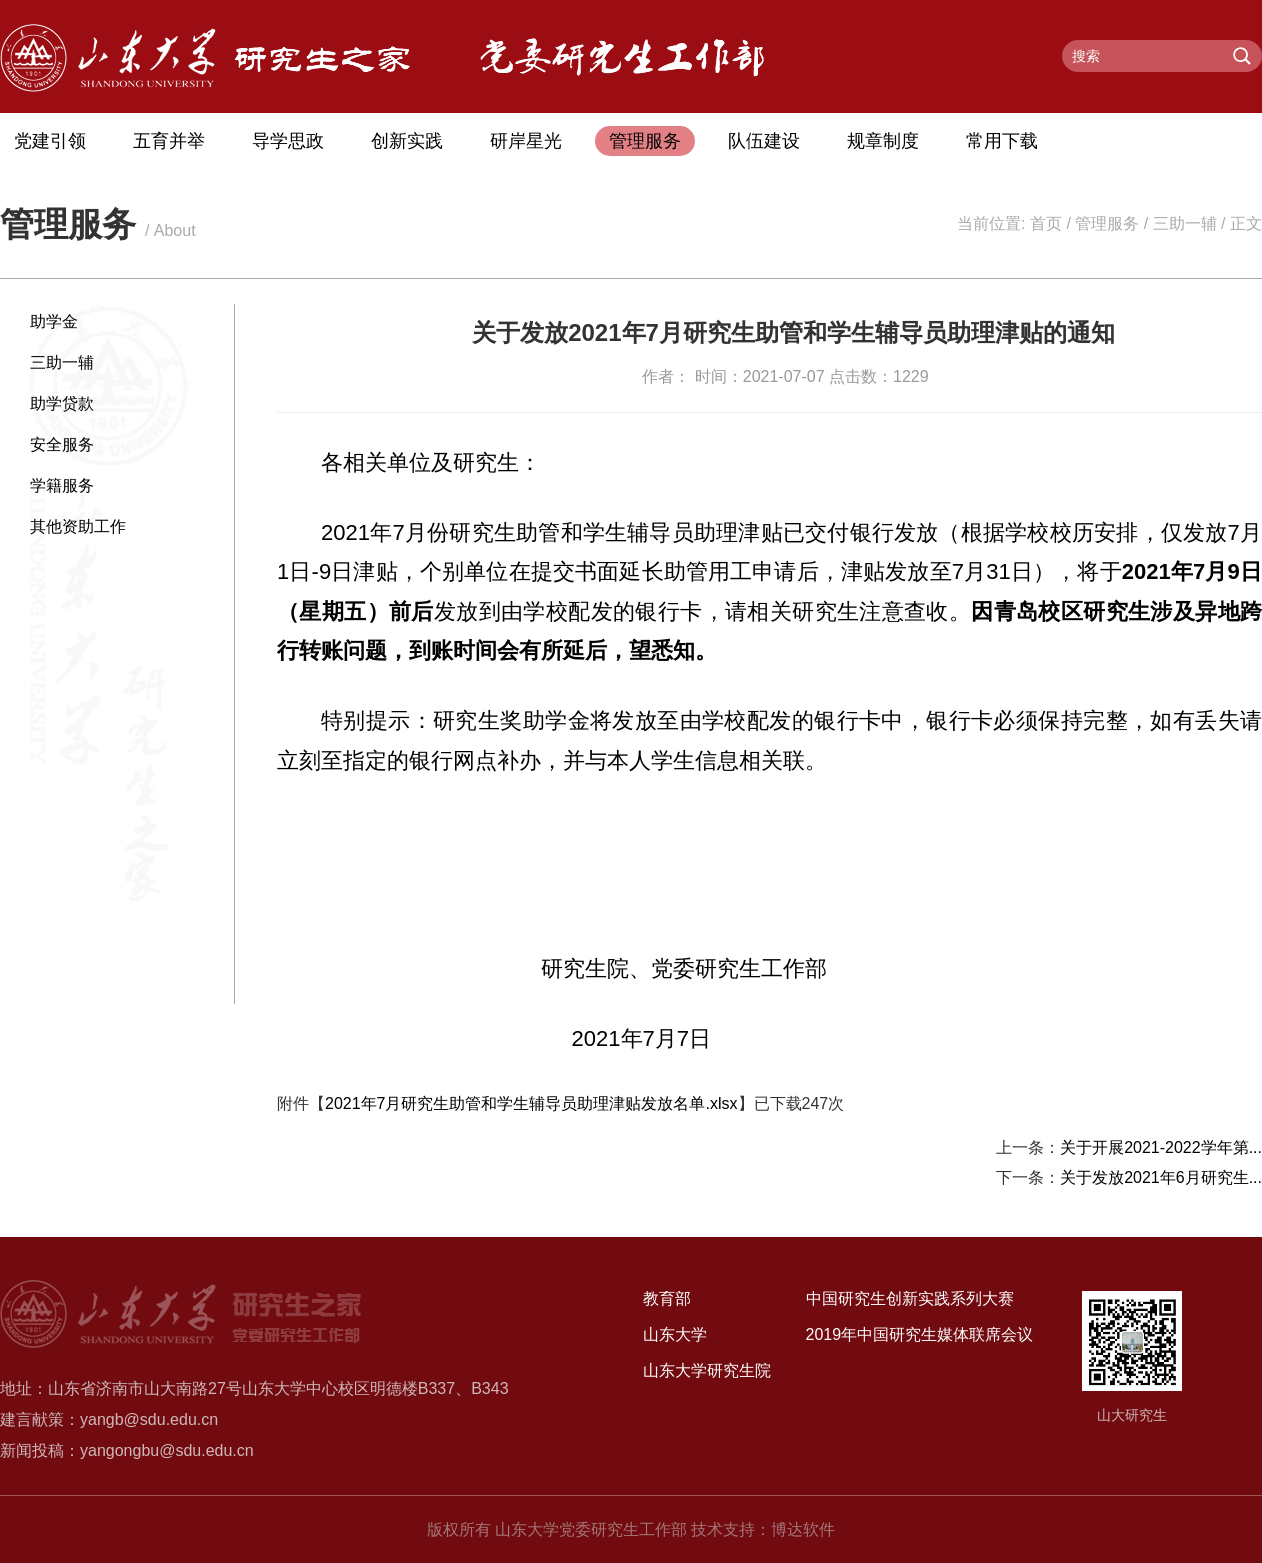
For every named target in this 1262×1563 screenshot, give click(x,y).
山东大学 (675, 1334)
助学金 (54, 321)
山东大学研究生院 (707, 1370)
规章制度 (883, 141)
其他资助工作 (78, 526)
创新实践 (407, 141)
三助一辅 (1185, 223)
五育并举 (169, 141)
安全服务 (62, 444)
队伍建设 (764, 141)
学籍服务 (62, 485)
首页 (1046, 223)
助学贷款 (62, 403)
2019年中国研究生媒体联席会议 (920, 1334)
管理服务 (645, 141)
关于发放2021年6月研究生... (1161, 1177)
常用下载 (1002, 141)
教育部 (667, 1298)
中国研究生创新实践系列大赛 (910, 1298)
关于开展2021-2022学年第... (1161, 1147)
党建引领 (50, 141)
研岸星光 (526, 141)
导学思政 (288, 141)
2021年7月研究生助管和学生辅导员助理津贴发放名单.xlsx (531, 1103)
